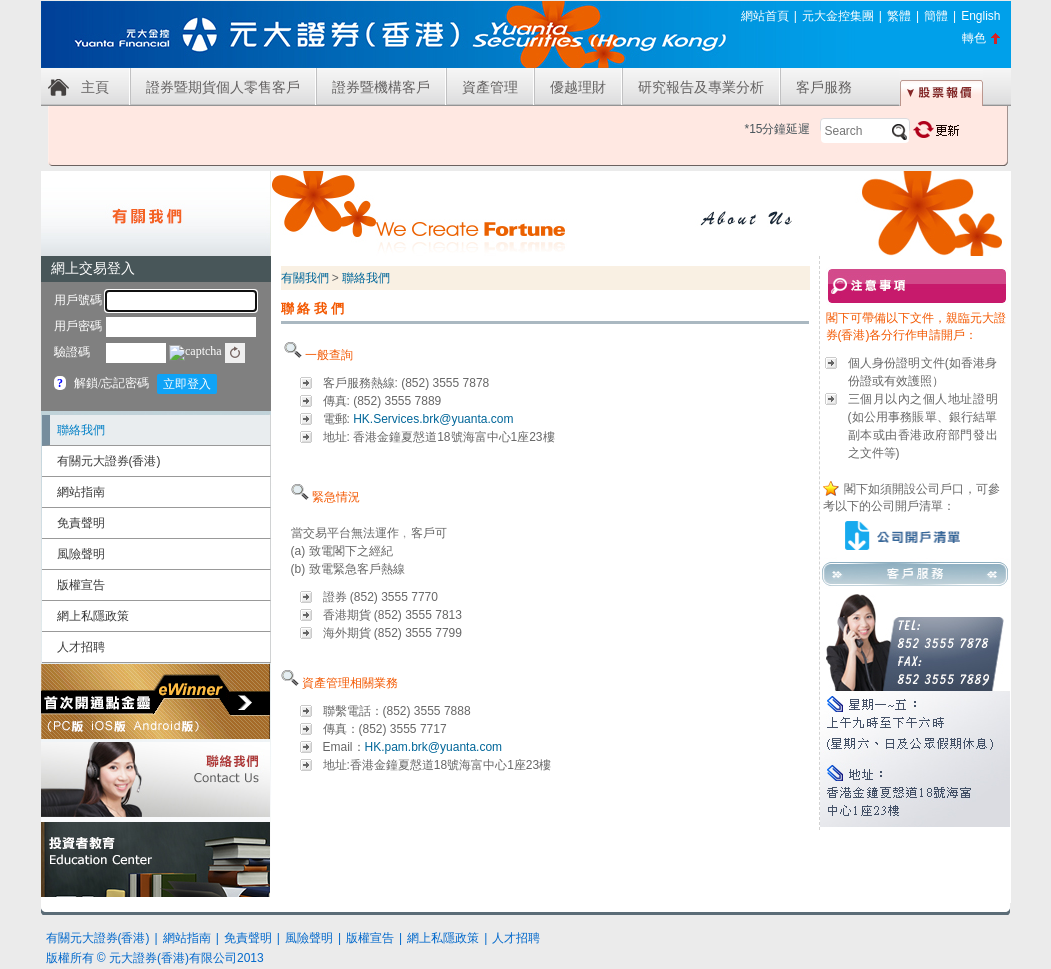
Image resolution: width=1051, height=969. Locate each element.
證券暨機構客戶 (381, 87)
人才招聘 (81, 647)
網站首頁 (765, 16)
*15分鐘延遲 (777, 129)
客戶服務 (824, 87)
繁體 (899, 16)
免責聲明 (81, 523)
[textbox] (865, 131)
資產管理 (490, 87)
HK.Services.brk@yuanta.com (433, 419)
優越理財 (578, 87)
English (980, 16)
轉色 (974, 38)
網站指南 (81, 492)
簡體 (936, 16)
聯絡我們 (81, 430)
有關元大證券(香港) (109, 461)
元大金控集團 (838, 16)
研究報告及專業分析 (701, 87)
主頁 (95, 87)
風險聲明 (81, 554)
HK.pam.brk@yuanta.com (434, 747)
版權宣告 (81, 585)
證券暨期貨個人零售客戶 (223, 87)
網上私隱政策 (93, 616)
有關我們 (305, 278)
